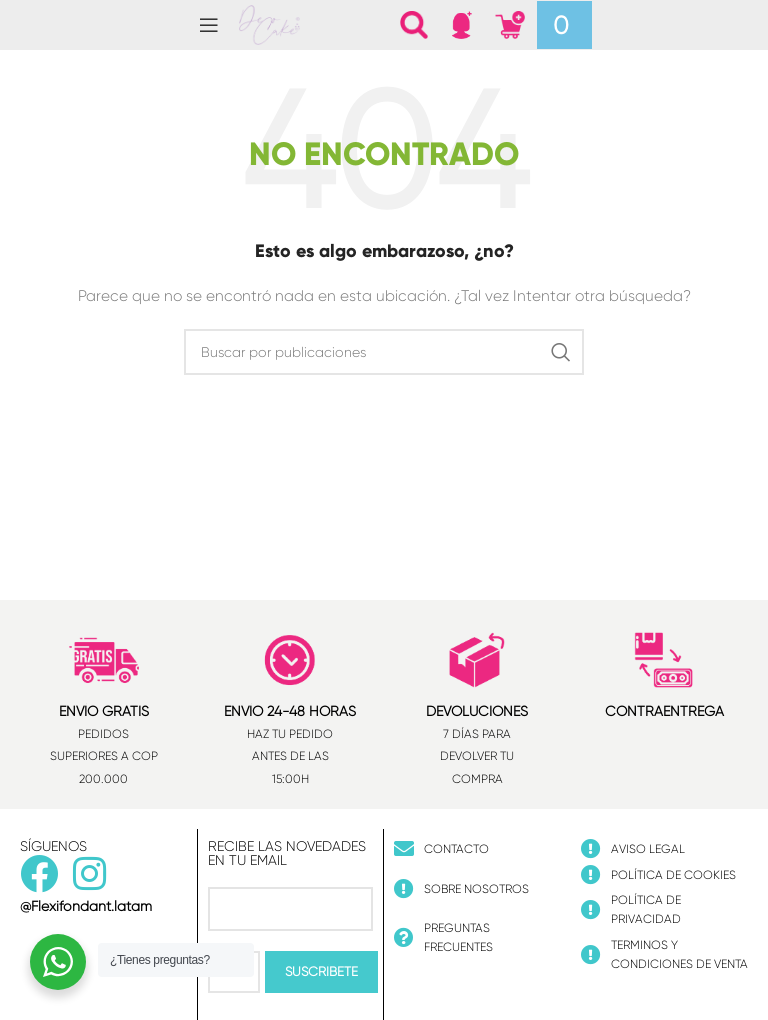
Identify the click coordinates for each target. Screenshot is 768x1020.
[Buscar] (414, 25)
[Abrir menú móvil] (209, 25)
